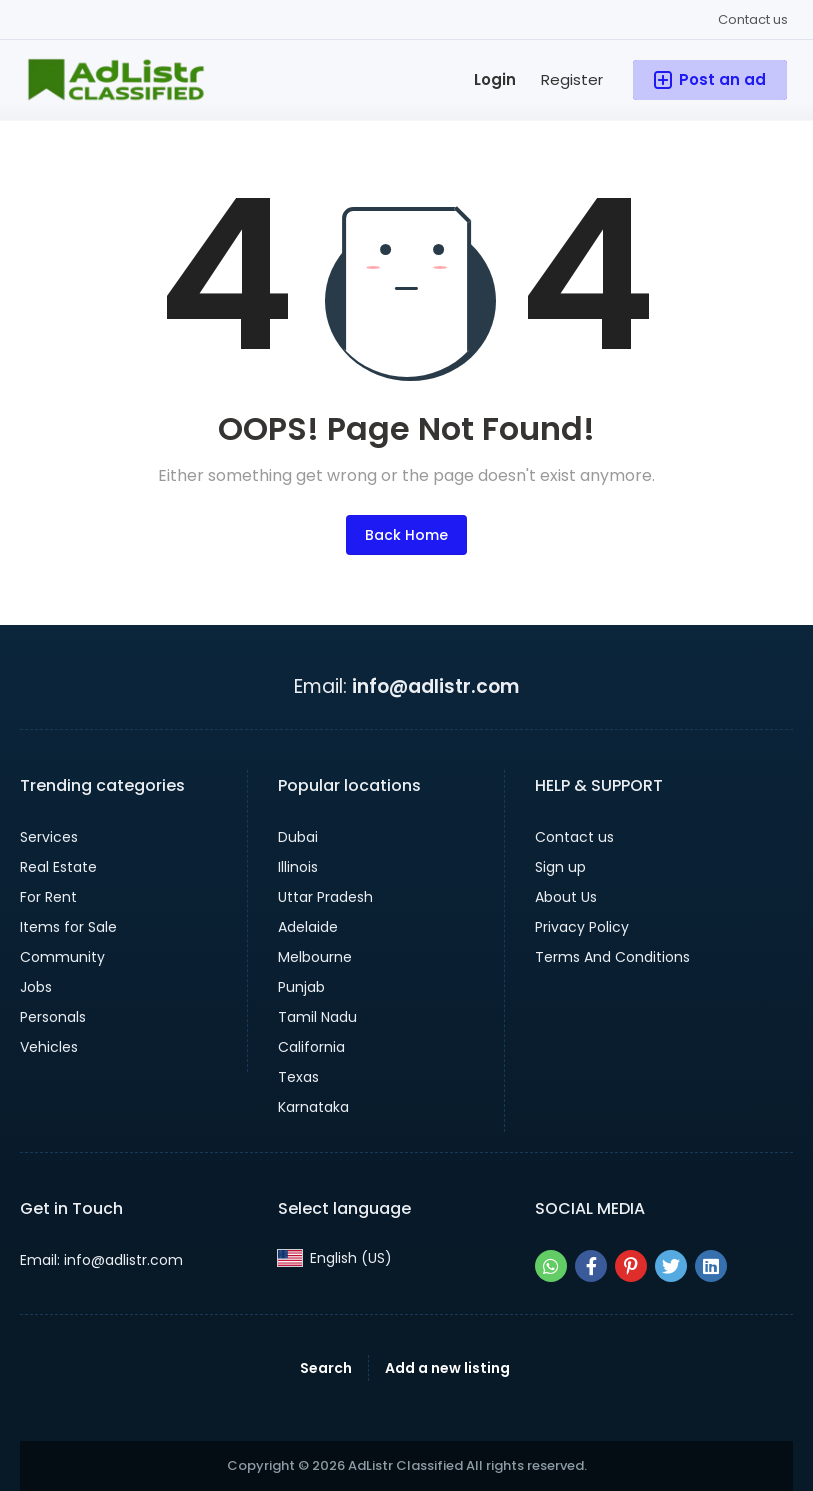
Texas (298, 1077)
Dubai (298, 837)
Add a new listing (447, 1368)
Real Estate (58, 867)
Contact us (753, 19)
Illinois (298, 867)
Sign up (560, 867)
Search (326, 1368)
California (311, 1047)
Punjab (301, 987)
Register (572, 79)
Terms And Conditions (612, 957)
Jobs (36, 987)
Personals (53, 1017)
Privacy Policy (582, 927)
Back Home (406, 535)
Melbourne (315, 957)
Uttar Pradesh (325, 897)
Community (62, 957)
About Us (566, 897)
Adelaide (308, 927)
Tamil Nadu (317, 1017)
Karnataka (313, 1107)
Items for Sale (68, 927)
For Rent (48, 897)
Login (495, 79)
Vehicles (49, 1047)
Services (49, 837)
